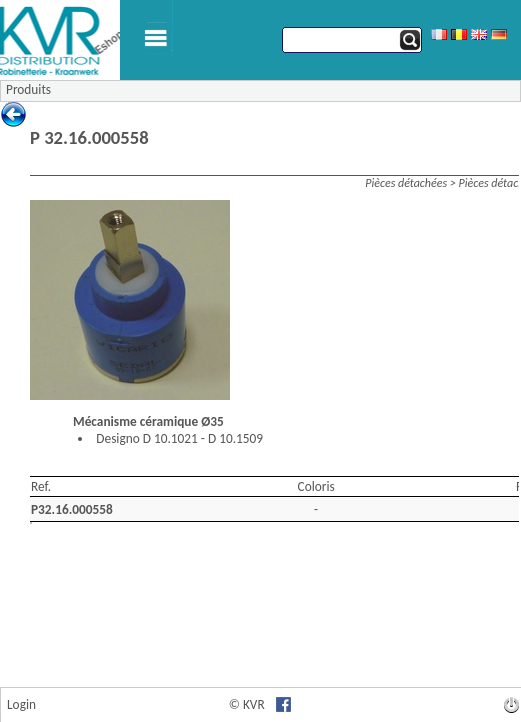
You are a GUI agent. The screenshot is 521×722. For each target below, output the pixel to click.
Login (21, 704)
